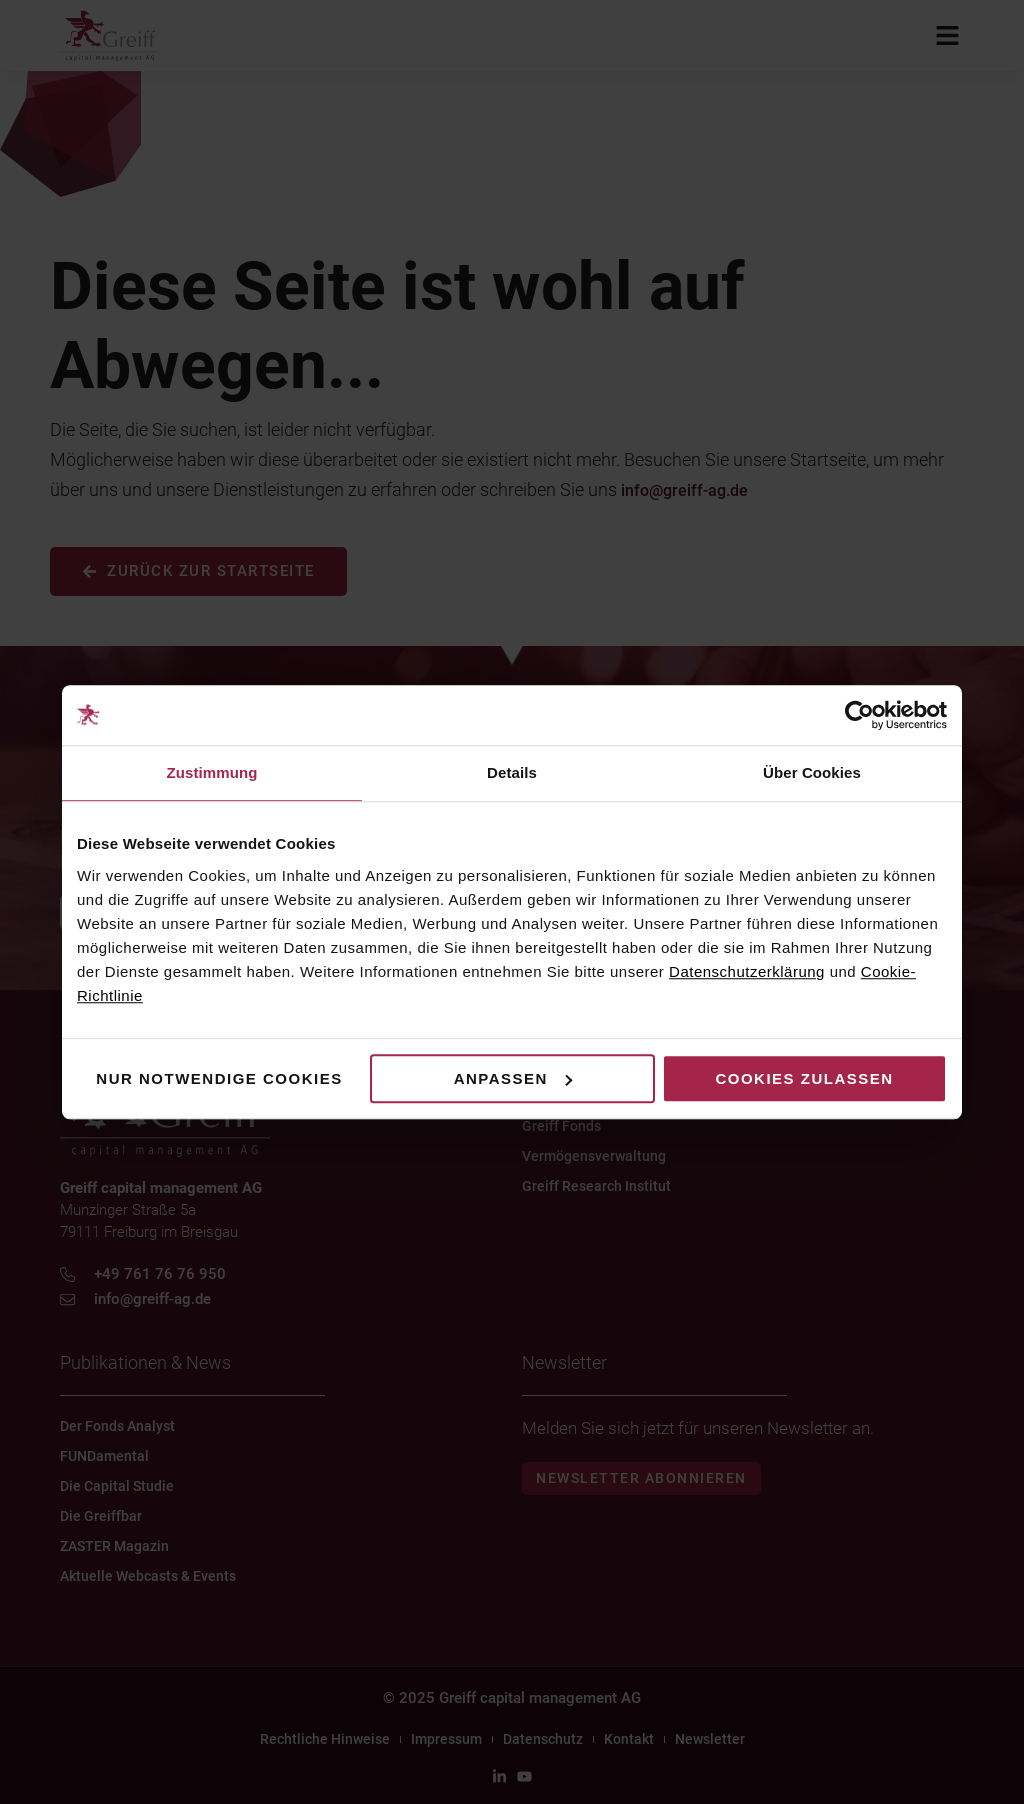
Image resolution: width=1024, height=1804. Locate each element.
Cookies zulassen (804, 1078)
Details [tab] (512, 772)
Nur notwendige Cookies (219, 1078)
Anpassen (513, 1078)
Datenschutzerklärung (747, 971)
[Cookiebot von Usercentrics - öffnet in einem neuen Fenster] (859, 715)
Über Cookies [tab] (812, 772)
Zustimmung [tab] (212, 772)
